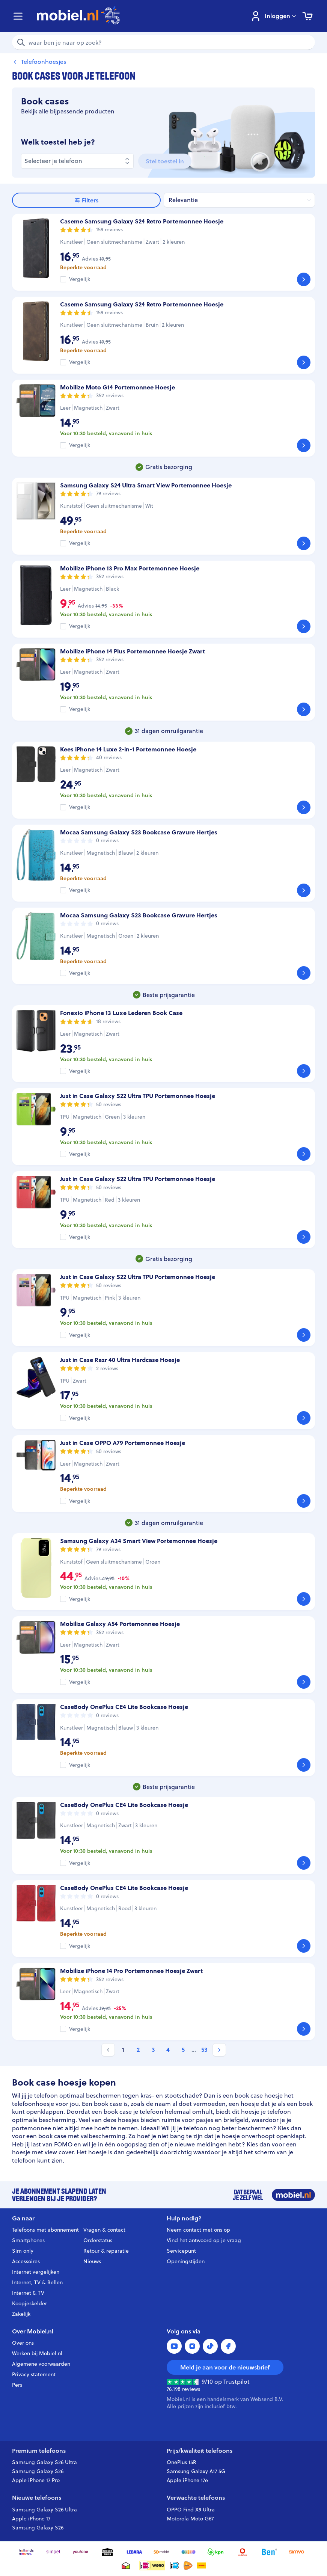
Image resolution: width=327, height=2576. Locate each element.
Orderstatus (97, 2240)
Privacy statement (34, 2374)
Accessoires (26, 2261)
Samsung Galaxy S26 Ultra (44, 2462)
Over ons (23, 2343)
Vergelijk (79, 279)
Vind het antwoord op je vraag (204, 2240)
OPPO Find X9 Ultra (191, 2509)
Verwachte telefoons (196, 2498)
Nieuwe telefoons (36, 2498)
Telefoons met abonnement (45, 2230)
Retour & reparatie (106, 2251)
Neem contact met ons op (198, 2230)
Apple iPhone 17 (31, 2518)
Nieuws (92, 2261)
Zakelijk (21, 2314)
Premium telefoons (39, 2451)
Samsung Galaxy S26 (37, 2471)
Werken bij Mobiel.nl (37, 2353)
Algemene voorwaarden (41, 2364)
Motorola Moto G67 (190, 2518)
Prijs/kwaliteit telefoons (199, 2451)
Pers (17, 2385)
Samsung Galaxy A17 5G (196, 2471)
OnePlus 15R (181, 2462)
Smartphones (28, 2240)
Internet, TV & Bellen (37, 2282)
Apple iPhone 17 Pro (36, 2480)
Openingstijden (186, 2261)
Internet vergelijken (35, 2272)
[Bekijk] (303, 279)
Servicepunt (181, 2251)
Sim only (22, 2251)
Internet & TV (28, 2293)
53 (204, 2050)
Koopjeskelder (29, 2303)
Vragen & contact (104, 2230)
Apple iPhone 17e (187, 2480)
